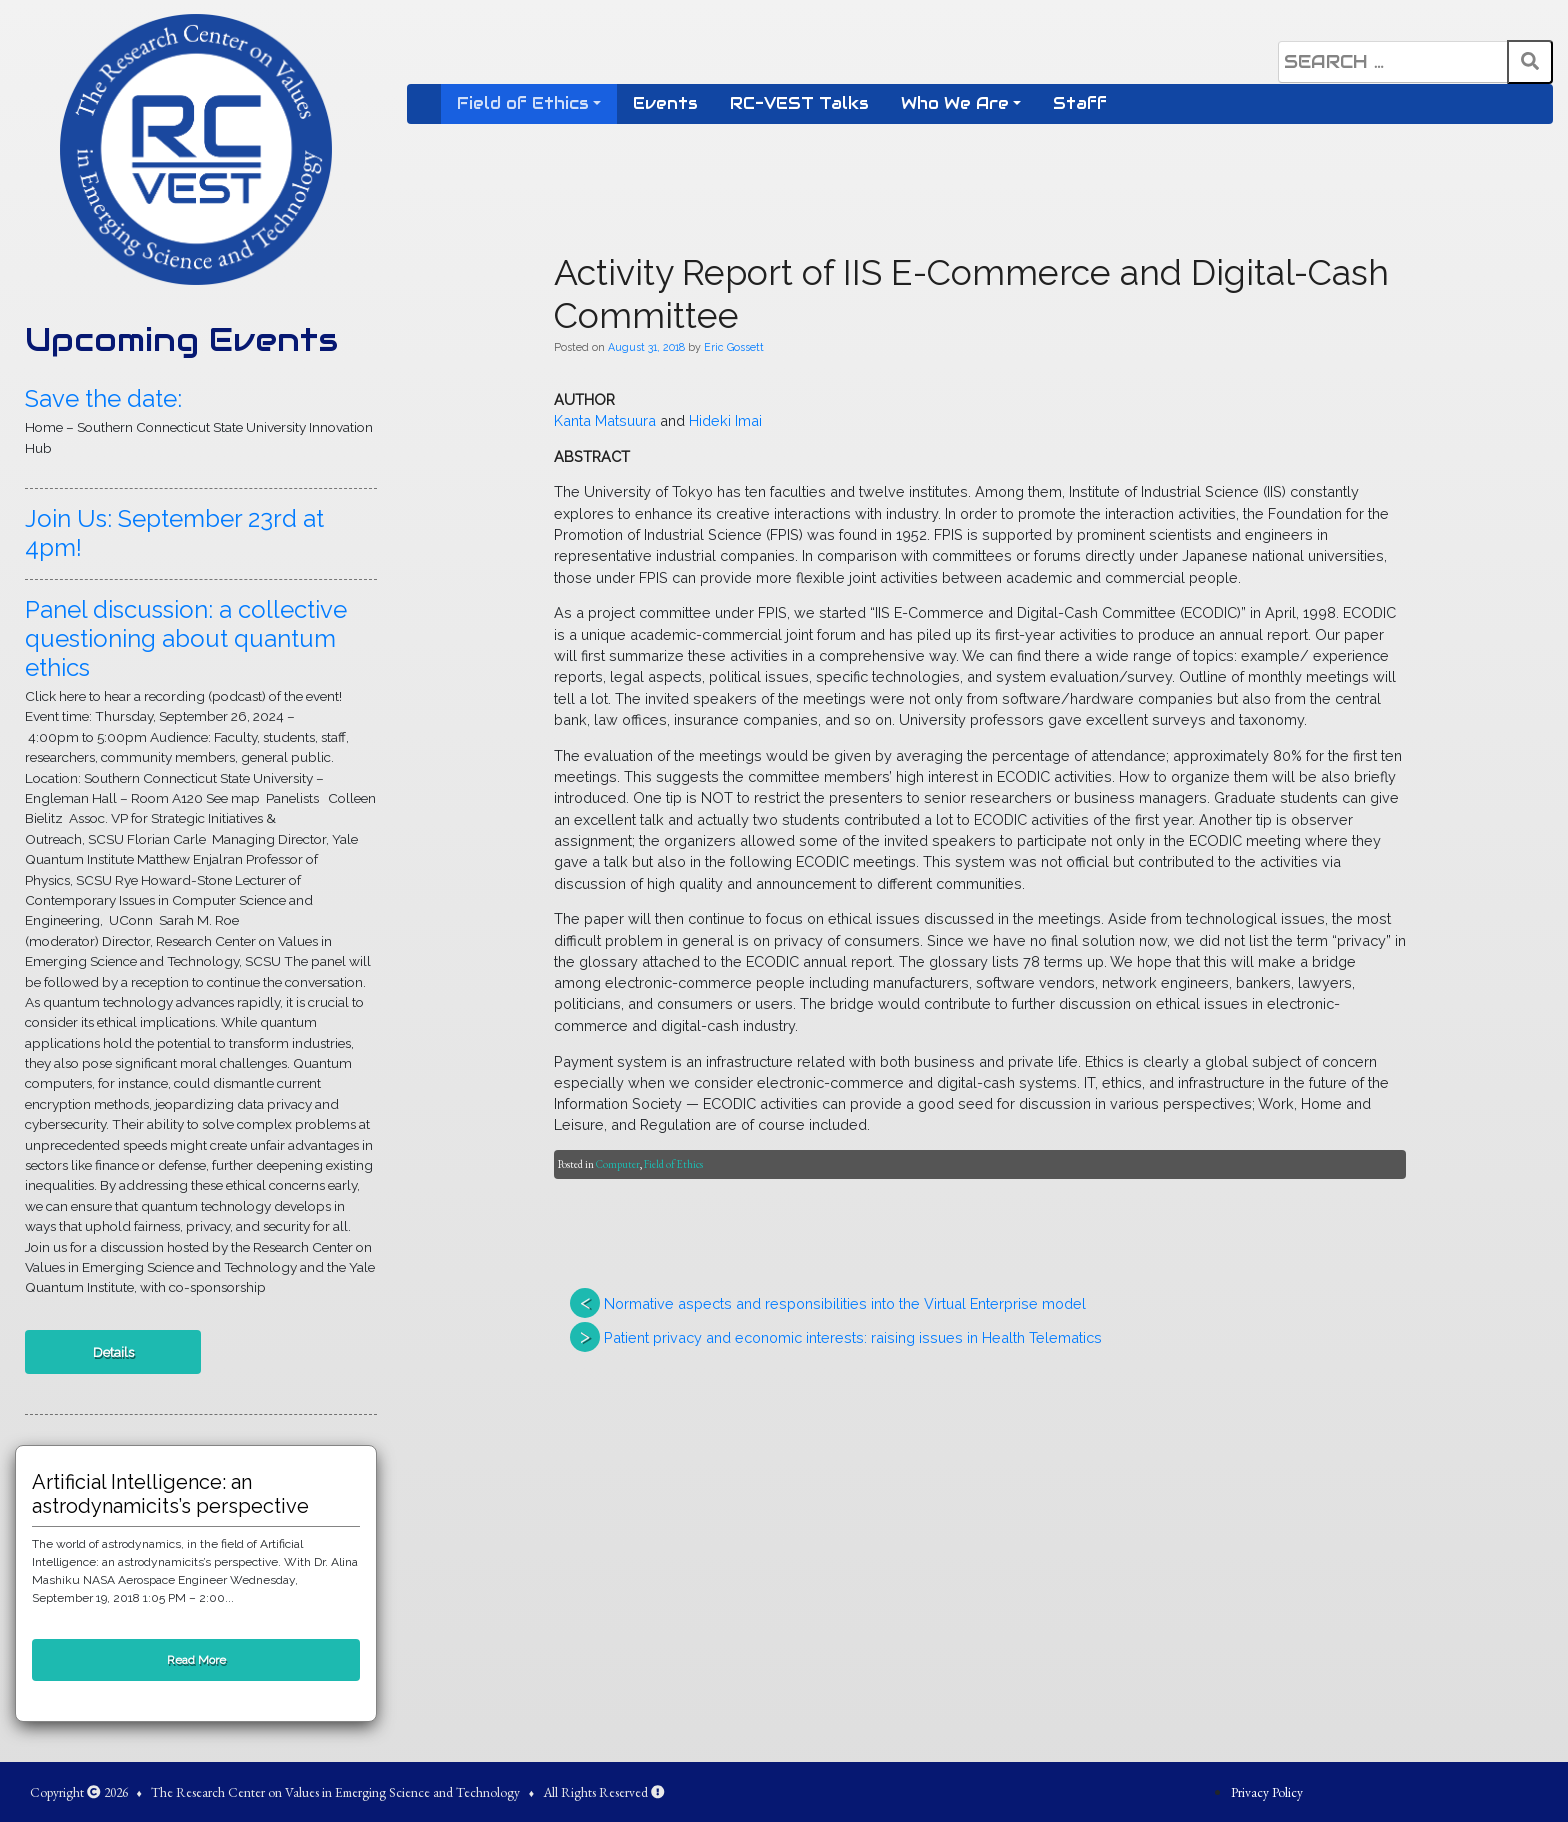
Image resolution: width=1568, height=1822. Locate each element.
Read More (196, 1660)
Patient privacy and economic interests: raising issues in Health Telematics (853, 1337)
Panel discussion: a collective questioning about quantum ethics (186, 638)
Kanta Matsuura (605, 420)
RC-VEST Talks (799, 103)
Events (665, 103)
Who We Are (955, 103)
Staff (1080, 103)
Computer (618, 1164)
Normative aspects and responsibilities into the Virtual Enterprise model (845, 1303)
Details (113, 1352)
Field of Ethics (523, 103)
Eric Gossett (734, 347)
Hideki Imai (725, 420)
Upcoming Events (181, 339)
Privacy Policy (1267, 1792)
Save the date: (103, 398)
